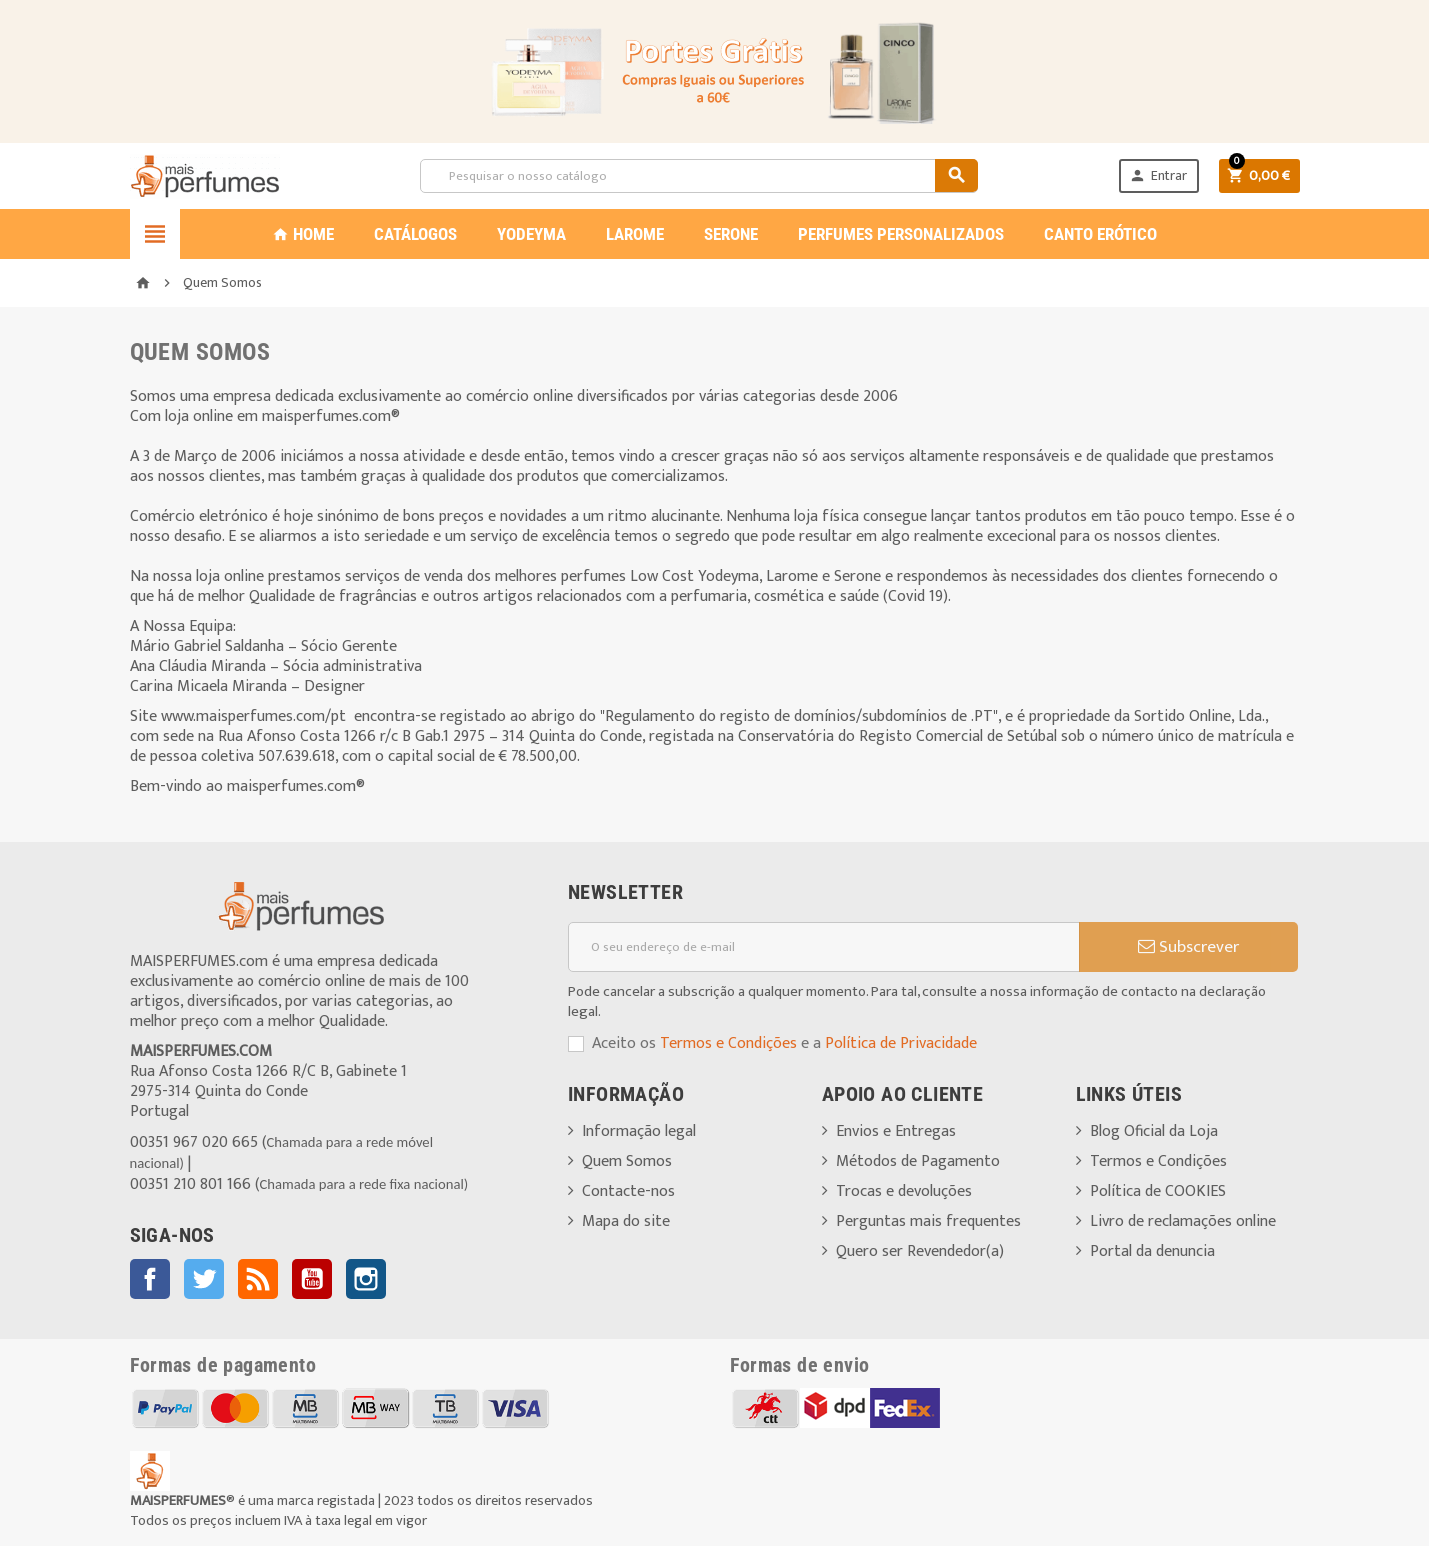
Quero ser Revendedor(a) (920, 1251)
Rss (258, 1279)
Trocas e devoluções (904, 1191)
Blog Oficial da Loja (1154, 1131)
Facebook (150, 1279)
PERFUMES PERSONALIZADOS (901, 234)
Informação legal (639, 1131)
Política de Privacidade (901, 1043)
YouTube (312, 1279)
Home (303, 234)
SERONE (731, 234)
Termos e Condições (728, 1043)
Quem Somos (627, 1161)
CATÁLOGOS (415, 234)
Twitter (204, 1279)
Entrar (1157, 175)
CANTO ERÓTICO (1100, 234)
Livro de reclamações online (1183, 1221)
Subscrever (1188, 947)
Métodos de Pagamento (918, 1161)
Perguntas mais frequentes (928, 1221)
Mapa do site (626, 1221)
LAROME (635, 234)
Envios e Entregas (896, 1131)
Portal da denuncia (1152, 1251)
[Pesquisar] (699, 176)
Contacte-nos (628, 1191)
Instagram (366, 1279)
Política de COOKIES (1158, 1191)
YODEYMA (531, 234)
